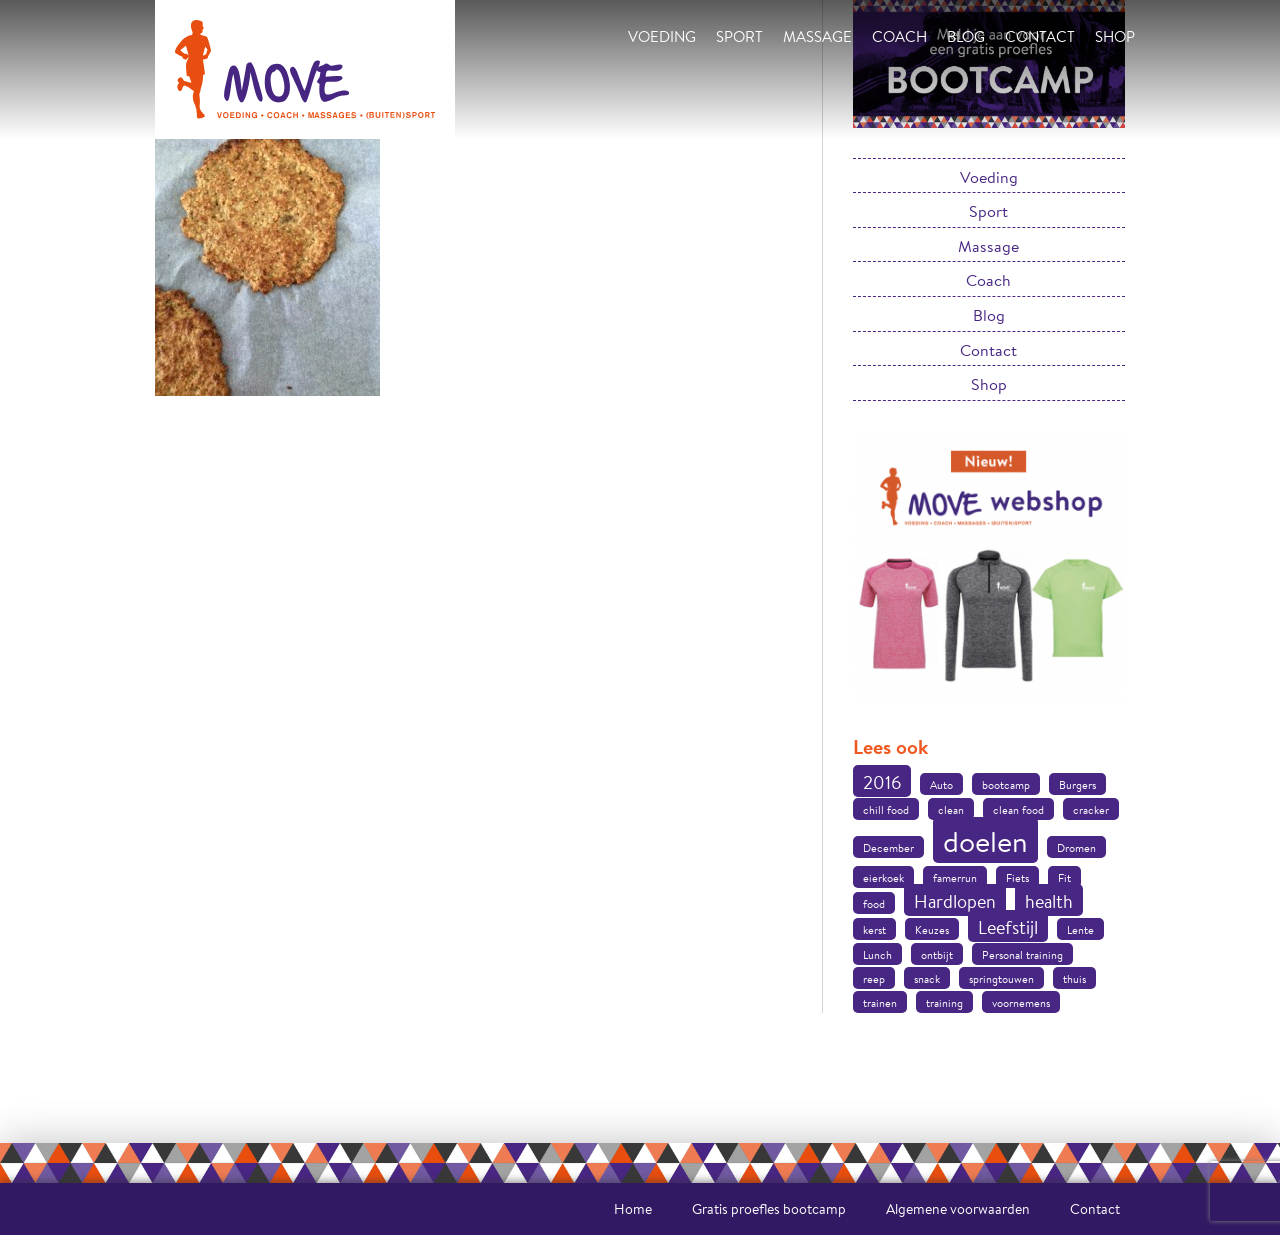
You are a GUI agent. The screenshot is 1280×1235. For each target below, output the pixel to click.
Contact (1040, 36)
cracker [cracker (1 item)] (1091, 810)
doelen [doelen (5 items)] (985, 841)
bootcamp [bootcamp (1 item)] (1006, 785)
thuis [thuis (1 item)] (1074, 979)
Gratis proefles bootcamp (769, 1209)
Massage (817, 36)
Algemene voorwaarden (958, 1209)
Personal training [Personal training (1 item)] (1022, 955)
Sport (739, 36)
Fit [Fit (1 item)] (1064, 878)
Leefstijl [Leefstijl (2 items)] (1008, 927)
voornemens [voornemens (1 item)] (1021, 1003)
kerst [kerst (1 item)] (874, 930)
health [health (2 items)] (1049, 901)
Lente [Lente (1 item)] (1080, 930)
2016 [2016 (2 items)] (882, 782)
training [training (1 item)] (944, 1003)
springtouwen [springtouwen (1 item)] (1001, 979)
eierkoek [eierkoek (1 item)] (883, 878)
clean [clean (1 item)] (951, 810)
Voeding (662, 36)
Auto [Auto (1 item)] (941, 785)
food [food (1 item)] (874, 904)
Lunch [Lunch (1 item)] (877, 955)
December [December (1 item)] (888, 848)
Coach (899, 36)
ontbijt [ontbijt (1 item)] (937, 955)
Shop (1115, 36)
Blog (966, 36)
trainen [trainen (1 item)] (880, 1003)
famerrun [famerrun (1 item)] (955, 878)
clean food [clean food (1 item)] (1018, 810)
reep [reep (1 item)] (874, 979)
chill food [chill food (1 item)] (886, 810)
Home (633, 1209)
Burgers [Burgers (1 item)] (1077, 785)
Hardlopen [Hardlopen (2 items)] (955, 901)
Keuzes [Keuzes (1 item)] (932, 930)
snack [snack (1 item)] (927, 979)
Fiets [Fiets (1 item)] (1017, 878)
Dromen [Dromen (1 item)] (1076, 848)
